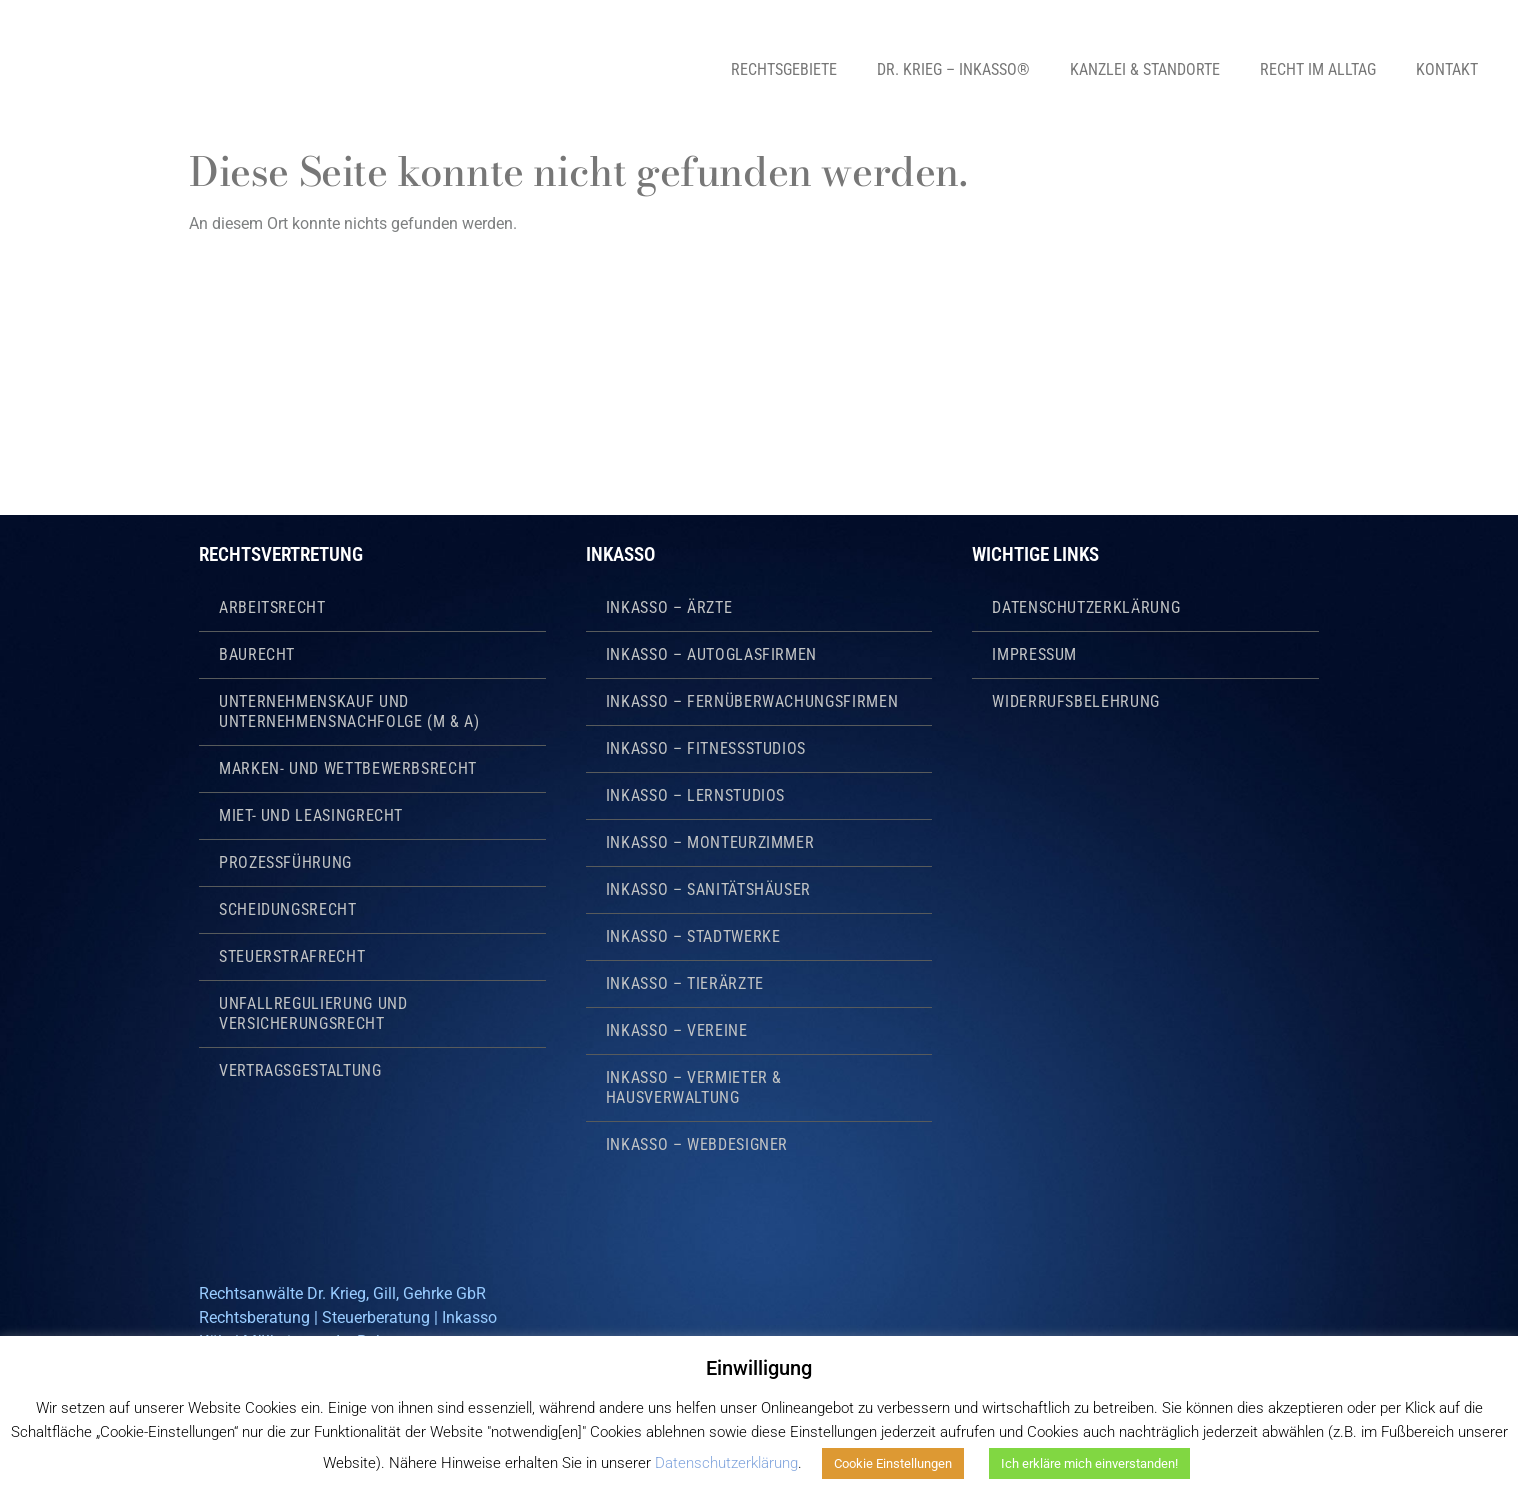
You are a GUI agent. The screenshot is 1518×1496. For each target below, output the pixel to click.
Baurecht (257, 654)
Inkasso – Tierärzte (685, 983)
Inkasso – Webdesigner (697, 1144)
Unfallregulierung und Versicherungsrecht (313, 1013)
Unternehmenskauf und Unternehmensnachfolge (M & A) (349, 711)
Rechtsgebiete (784, 69)
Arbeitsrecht (272, 607)
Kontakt (1447, 69)
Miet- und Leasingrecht (311, 815)
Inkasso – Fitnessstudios (706, 748)
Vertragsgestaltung (300, 1070)
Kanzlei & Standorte (1145, 69)
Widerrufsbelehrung (1076, 701)
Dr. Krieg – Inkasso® (953, 69)
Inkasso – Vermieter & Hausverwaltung (694, 1087)
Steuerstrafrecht (292, 956)
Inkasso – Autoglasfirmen (711, 654)
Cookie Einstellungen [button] (893, 1463)
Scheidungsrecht (288, 909)
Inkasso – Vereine (677, 1030)
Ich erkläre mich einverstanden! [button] (1089, 1463)
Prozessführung (285, 862)
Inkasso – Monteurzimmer (710, 842)
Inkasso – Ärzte (669, 607)
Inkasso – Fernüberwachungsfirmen (752, 701)
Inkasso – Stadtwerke (693, 936)
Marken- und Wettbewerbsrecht (348, 768)
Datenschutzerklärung (1086, 607)
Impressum (1034, 654)
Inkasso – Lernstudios (695, 795)
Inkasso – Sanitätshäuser (708, 889)
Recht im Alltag (1318, 69)
